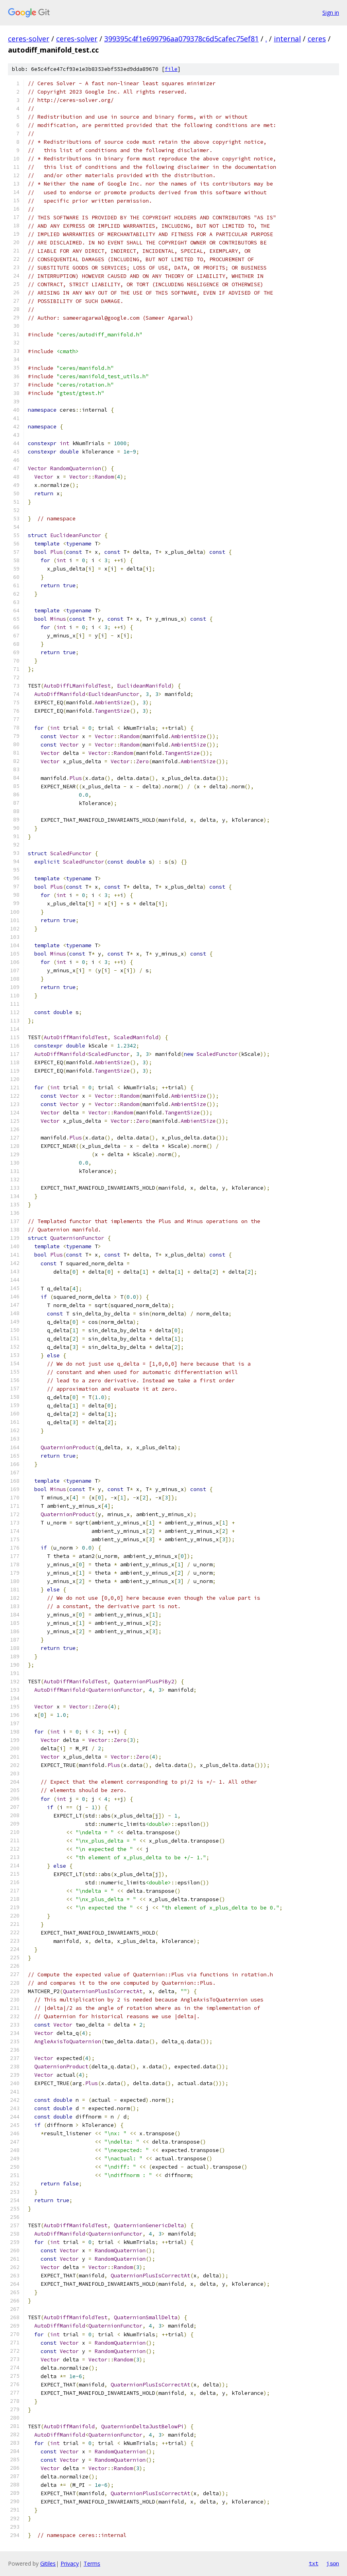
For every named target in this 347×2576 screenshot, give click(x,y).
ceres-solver (28, 38)
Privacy (69, 2563)
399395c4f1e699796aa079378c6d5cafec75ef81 (181, 38)
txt (313, 2563)
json (332, 2563)
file (171, 69)
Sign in (330, 12)
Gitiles (48, 2563)
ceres (317, 38)
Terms (92, 2563)
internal (287, 38)
